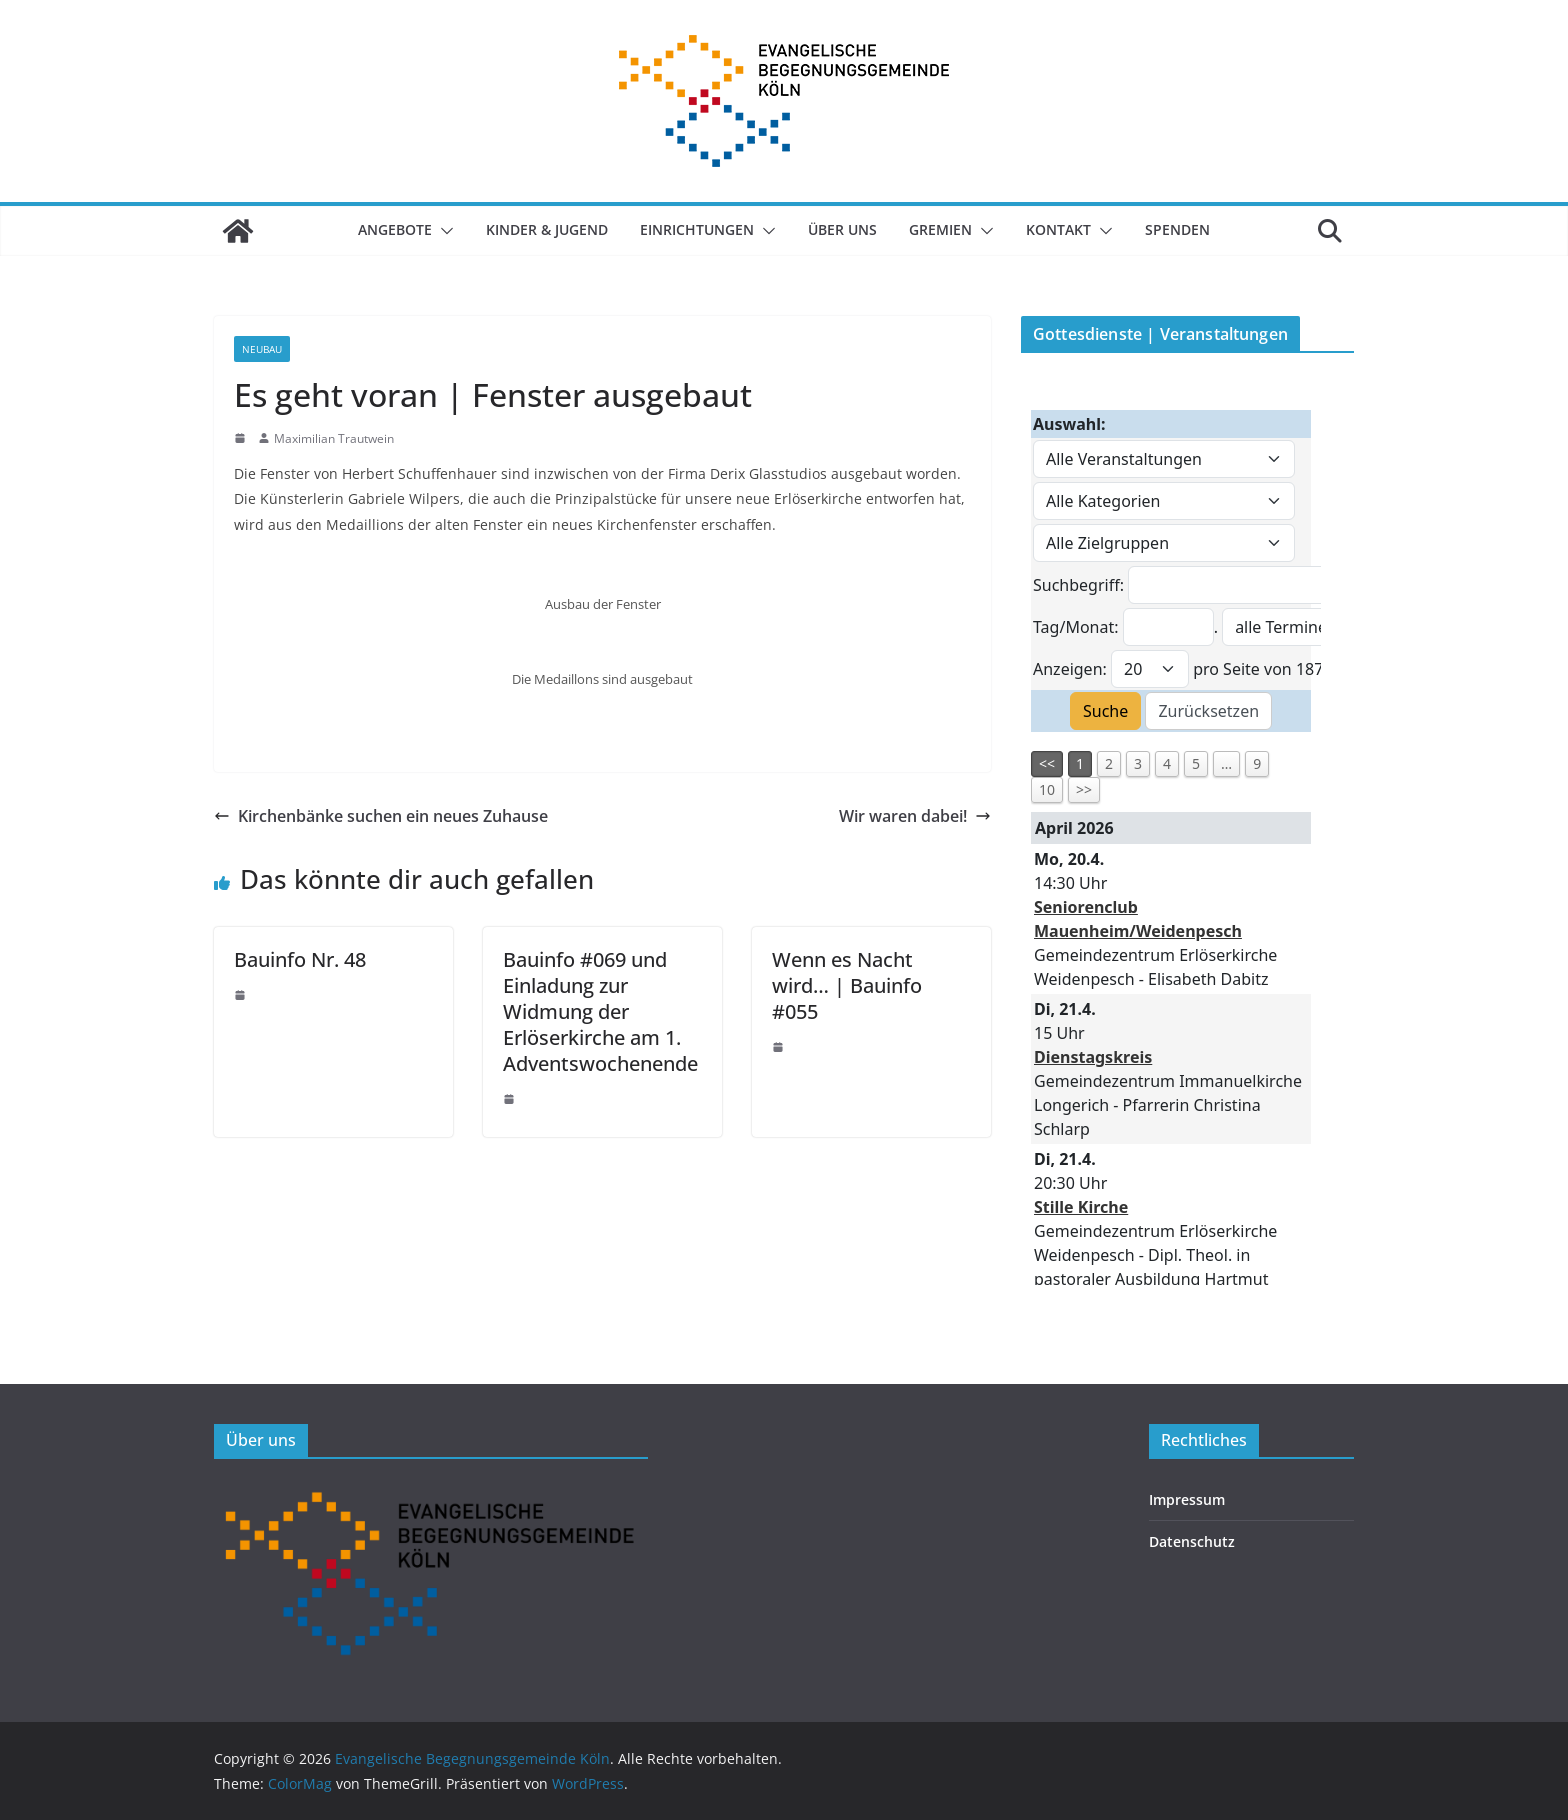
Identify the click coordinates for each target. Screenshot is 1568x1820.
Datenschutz (1192, 1541)
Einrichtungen (697, 229)
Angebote (395, 229)
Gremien (940, 229)
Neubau (262, 349)
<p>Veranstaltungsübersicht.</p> (1171, 835)
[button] (443, 231)
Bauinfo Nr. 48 (300, 959)
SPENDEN (1177, 229)
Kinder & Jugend (547, 229)
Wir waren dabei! (915, 816)
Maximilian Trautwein (334, 438)
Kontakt (1058, 229)
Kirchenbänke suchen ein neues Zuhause (381, 816)
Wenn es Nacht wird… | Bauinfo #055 (847, 985)
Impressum (1187, 1499)
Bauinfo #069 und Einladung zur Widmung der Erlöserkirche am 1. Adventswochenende (600, 1011)
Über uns (842, 229)
